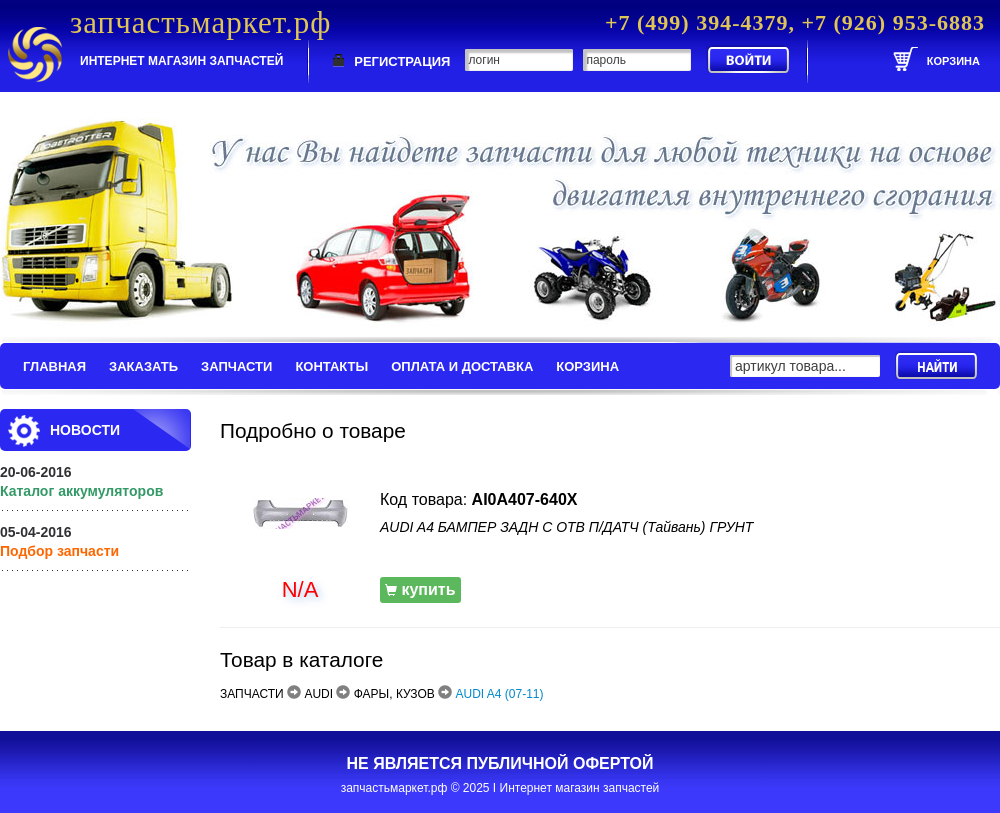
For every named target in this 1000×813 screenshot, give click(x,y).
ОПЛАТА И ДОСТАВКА (462, 366)
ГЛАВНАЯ (54, 366)
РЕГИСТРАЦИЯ (402, 61)
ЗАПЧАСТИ (236, 366)
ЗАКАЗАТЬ (143, 366)
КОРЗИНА (587, 366)
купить (420, 589)
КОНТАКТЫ (331, 366)
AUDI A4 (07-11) (500, 694)
